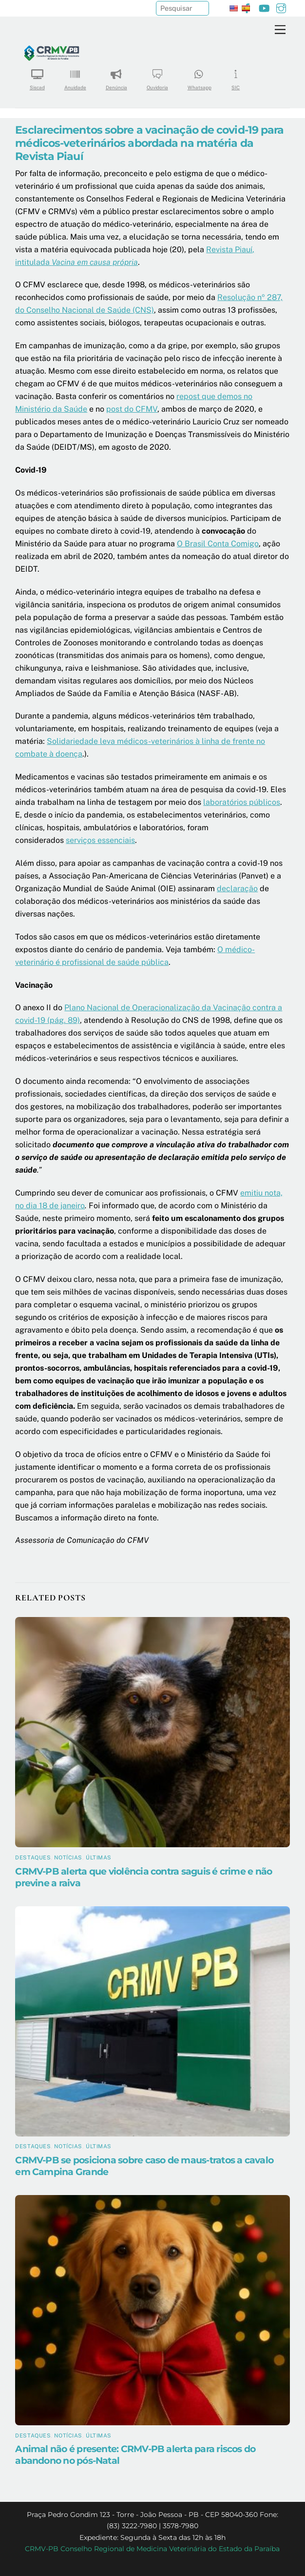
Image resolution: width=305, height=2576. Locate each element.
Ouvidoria (157, 76)
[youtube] (264, 7)
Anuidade (75, 76)
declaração (237, 888)
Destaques (33, 1857)
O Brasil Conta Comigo (218, 543)
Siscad (37, 76)
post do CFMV (131, 409)
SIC (236, 76)
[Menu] (280, 30)
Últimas (99, 1857)
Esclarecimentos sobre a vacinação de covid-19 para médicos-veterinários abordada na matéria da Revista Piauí (149, 143)
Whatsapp (199, 76)
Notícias (68, 1857)
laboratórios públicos (241, 802)
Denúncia (116, 76)
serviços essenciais (100, 840)
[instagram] (281, 7)
